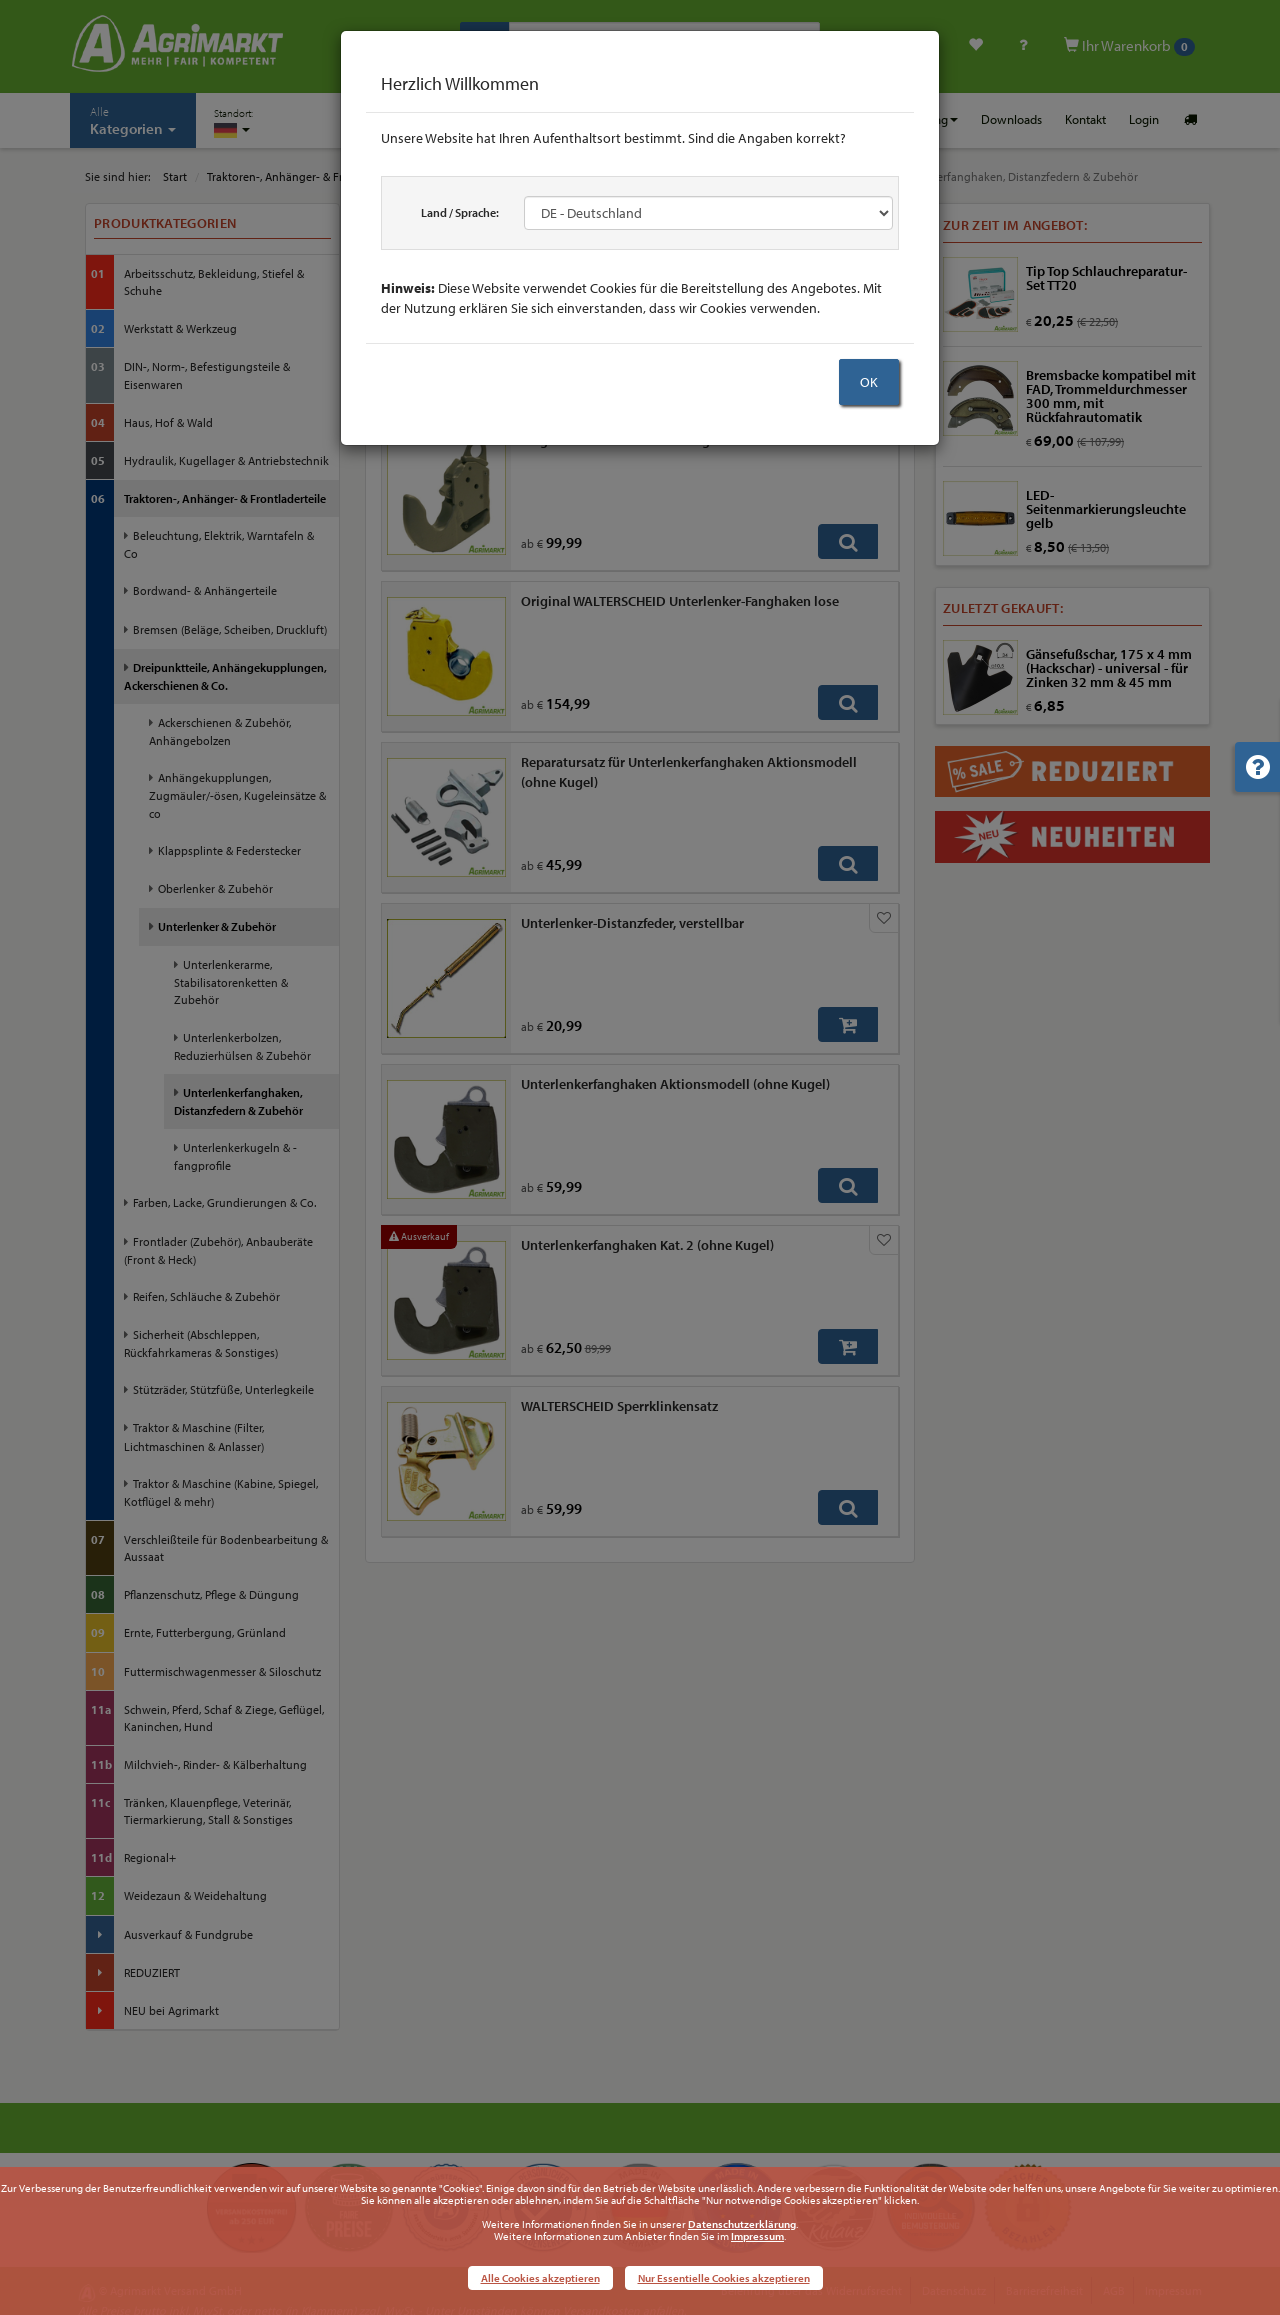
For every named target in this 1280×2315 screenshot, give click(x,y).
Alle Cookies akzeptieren (540, 2278)
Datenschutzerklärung (742, 2224)
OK (869, 382)
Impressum (757, 2236)
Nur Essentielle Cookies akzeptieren (724, 2278)
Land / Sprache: (460, 212)
